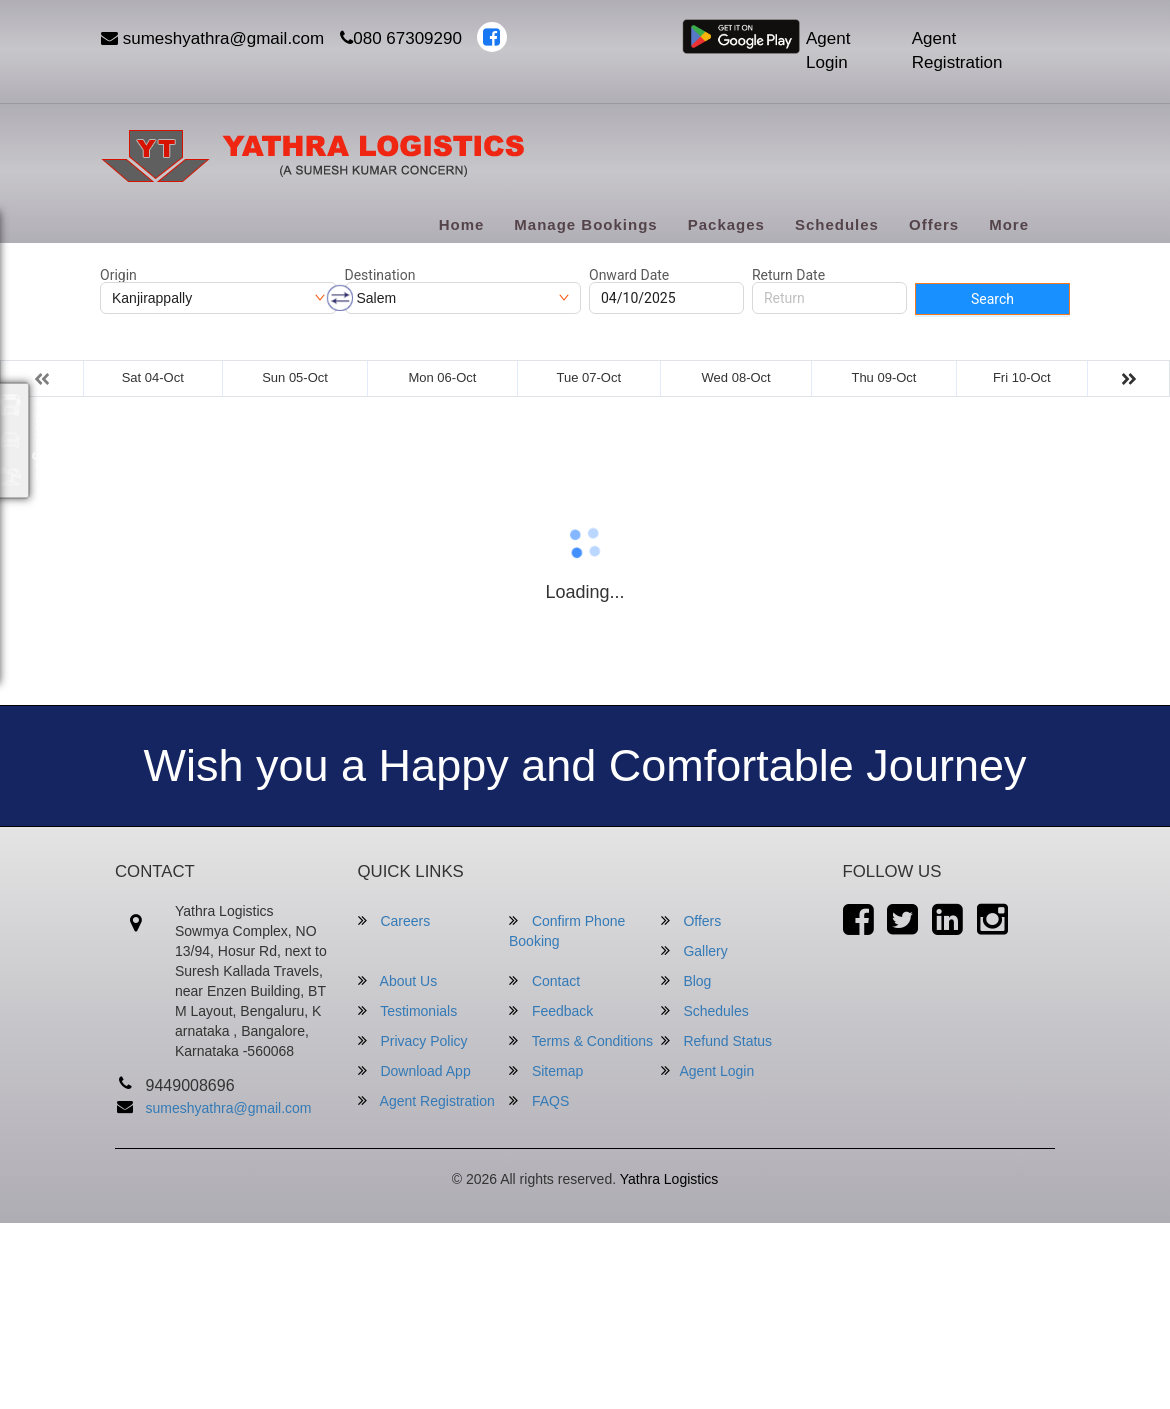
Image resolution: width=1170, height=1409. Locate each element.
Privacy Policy (413, 1040)
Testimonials (408, 1010)
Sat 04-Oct (153, 377)
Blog (686, 980)
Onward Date (629, 275)
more (1009, 224)
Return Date (788, 275)
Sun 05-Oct (295, 377)
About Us (398, 980)
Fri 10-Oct (1022, 377)
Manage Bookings (585, 224)
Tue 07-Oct (588, 377)
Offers (934, 224)
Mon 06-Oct (442, 377)
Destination (380, 275)
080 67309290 (401, 38)
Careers (394, 920)
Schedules (837, 224)
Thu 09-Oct (883, 377)
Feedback (551, 1010)
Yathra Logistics (669, 1179)
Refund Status (717, 1040)
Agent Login (828, 50)
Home (462, 224)
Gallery (694, 950)
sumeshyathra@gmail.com (212, 38)
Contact (544, 980)
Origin (118, 275)
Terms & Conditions (581, 1040)
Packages (726, 224)
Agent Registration (957, 50)
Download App (414, 1070)
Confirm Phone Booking (567, 930)
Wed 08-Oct (736, 377)
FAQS (539, 1100)
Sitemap (546, 1070)
